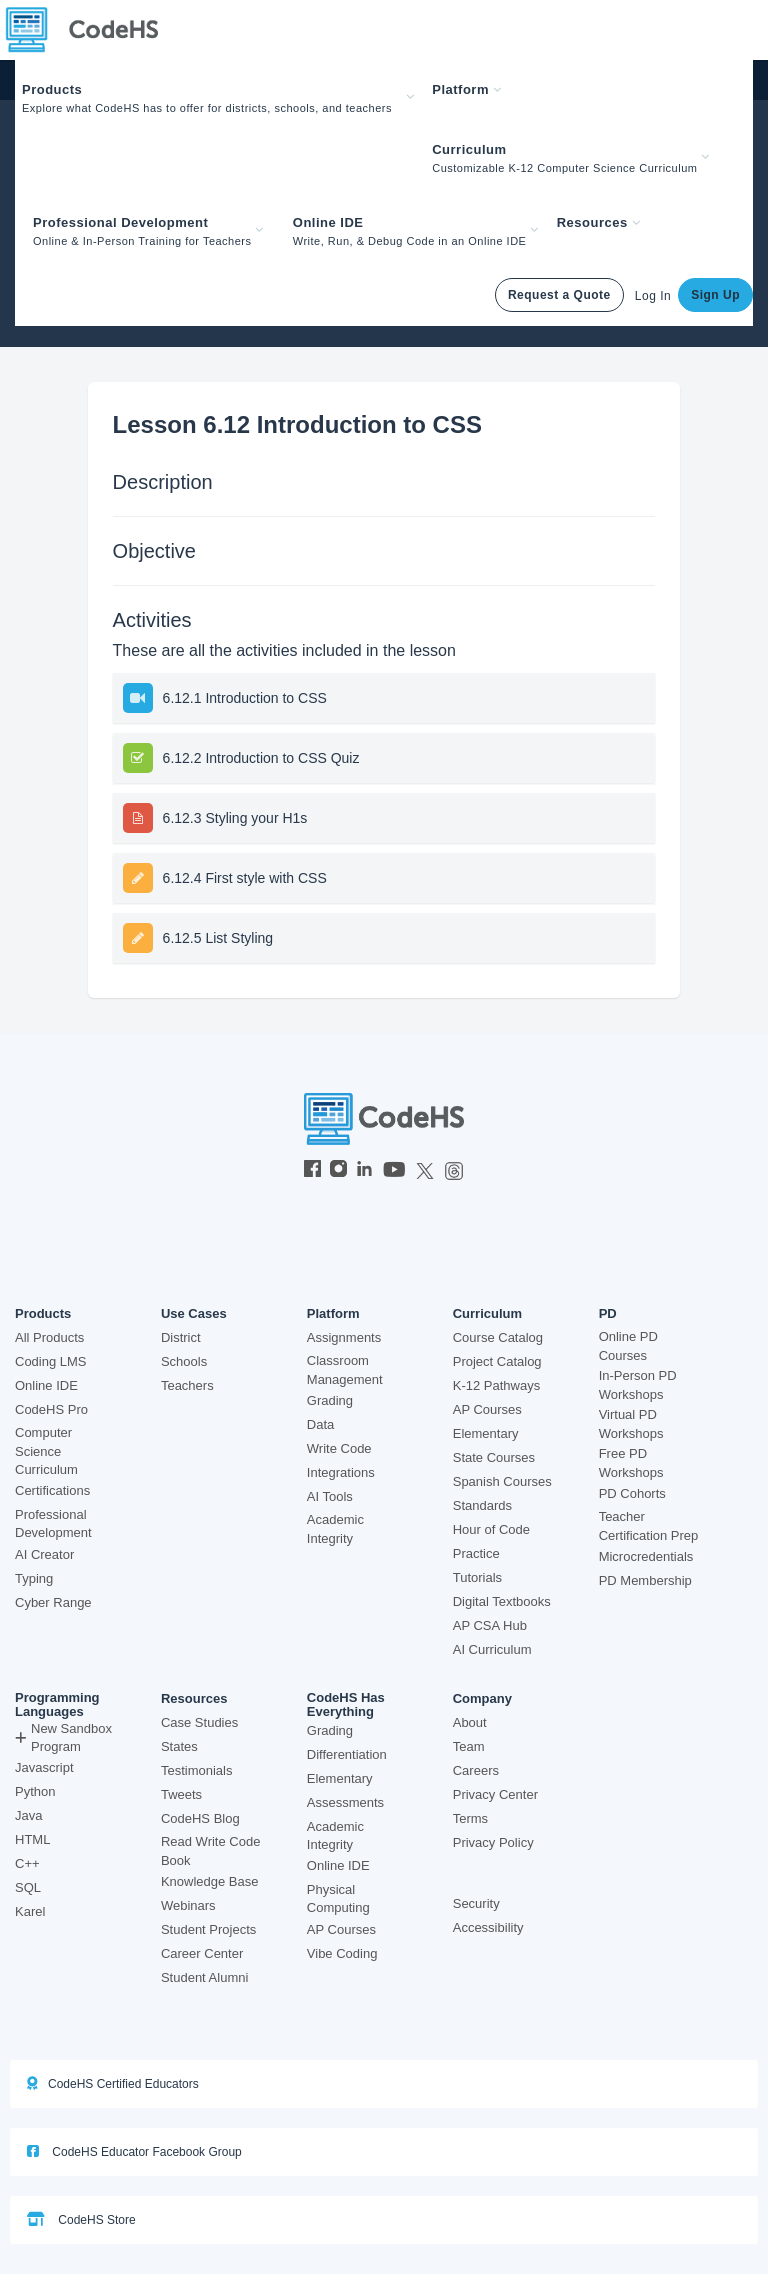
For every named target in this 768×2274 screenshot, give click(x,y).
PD (608, 1314)
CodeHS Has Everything (346, 1705)
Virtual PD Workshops (631, 1424)
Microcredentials (646, 1556)
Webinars (188, 1905)
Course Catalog (498, 1337)
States (179, 1746)
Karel (30, 1911)
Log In (653, 296)
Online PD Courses (628, 1346)
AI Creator (44, 1554)
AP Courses (487, 1409)
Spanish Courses (502, 1481)
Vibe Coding (342, 1953)
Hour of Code (491, 1529)
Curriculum (487, 1314)
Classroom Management (345, 1370)
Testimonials (197, 1770)
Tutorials (477, 1577)
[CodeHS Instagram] (338, 1171)
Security (476, 1903)
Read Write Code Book (210, 1851)
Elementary (486, 1433)
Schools (184, 1361)
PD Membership (645, 1580)
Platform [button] (466, 89)
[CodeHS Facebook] (312, 1171)
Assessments (345, 1802)
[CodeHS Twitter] (425, 1171)
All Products (49, 1337)
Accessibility (488, 1927)
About (470, 1722)
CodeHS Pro (51, 1409)
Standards (482, 1505)
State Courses (494, 1457)
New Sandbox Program (63, 1738)
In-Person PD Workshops (638, 1385)
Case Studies (199, 1722)
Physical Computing (338, 1899)
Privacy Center (495, 1794)
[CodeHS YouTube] (394, 1171)
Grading (330, 1400)
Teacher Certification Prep (649, 1526)
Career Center (202, 1953)
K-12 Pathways (496, 1385)
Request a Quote (559, 295)
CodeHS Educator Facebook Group (134, 2151)
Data (320, 1424)
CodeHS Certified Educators (113, 2083)
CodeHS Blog (200, 1818)
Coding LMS (51, 1361)
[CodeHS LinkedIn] (364, 1171)
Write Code (339, 1448)
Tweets (181, 1794)
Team (469, 1746)
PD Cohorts (632, 1493)
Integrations (341, 1472)
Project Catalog (497, 1361)
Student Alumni (204, 1977)
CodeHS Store (81, 2219)
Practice (476, 1553)
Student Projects (208, 1929)
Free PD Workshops (631, 1463)
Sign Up (715, 295)
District (181, 1337)
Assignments (344, 1337)
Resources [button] (599, 222)
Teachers (187, 1385)
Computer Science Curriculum (46, 1451)
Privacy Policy (493, 1842)
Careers (476, 1770)
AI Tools (330, 1496)
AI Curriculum (492, 1649)
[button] (220, 96)
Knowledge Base (210, 1881)
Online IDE (46, 1385)
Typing (34, 1578)
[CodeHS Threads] (454, 1171)
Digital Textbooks (502, 1601)
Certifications (52, 1490)
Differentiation (347, 1754)
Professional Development (53, 1524)
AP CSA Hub (490, 1625)
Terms (470, 1818)
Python (35, 1791)
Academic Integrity (335, 1529)
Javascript (44, 1767)
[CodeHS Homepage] (90, 30)
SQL (28, 1887)
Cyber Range (53, 1602)
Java (28, 1815)
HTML (32, 1839)
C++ (27, 1863)
